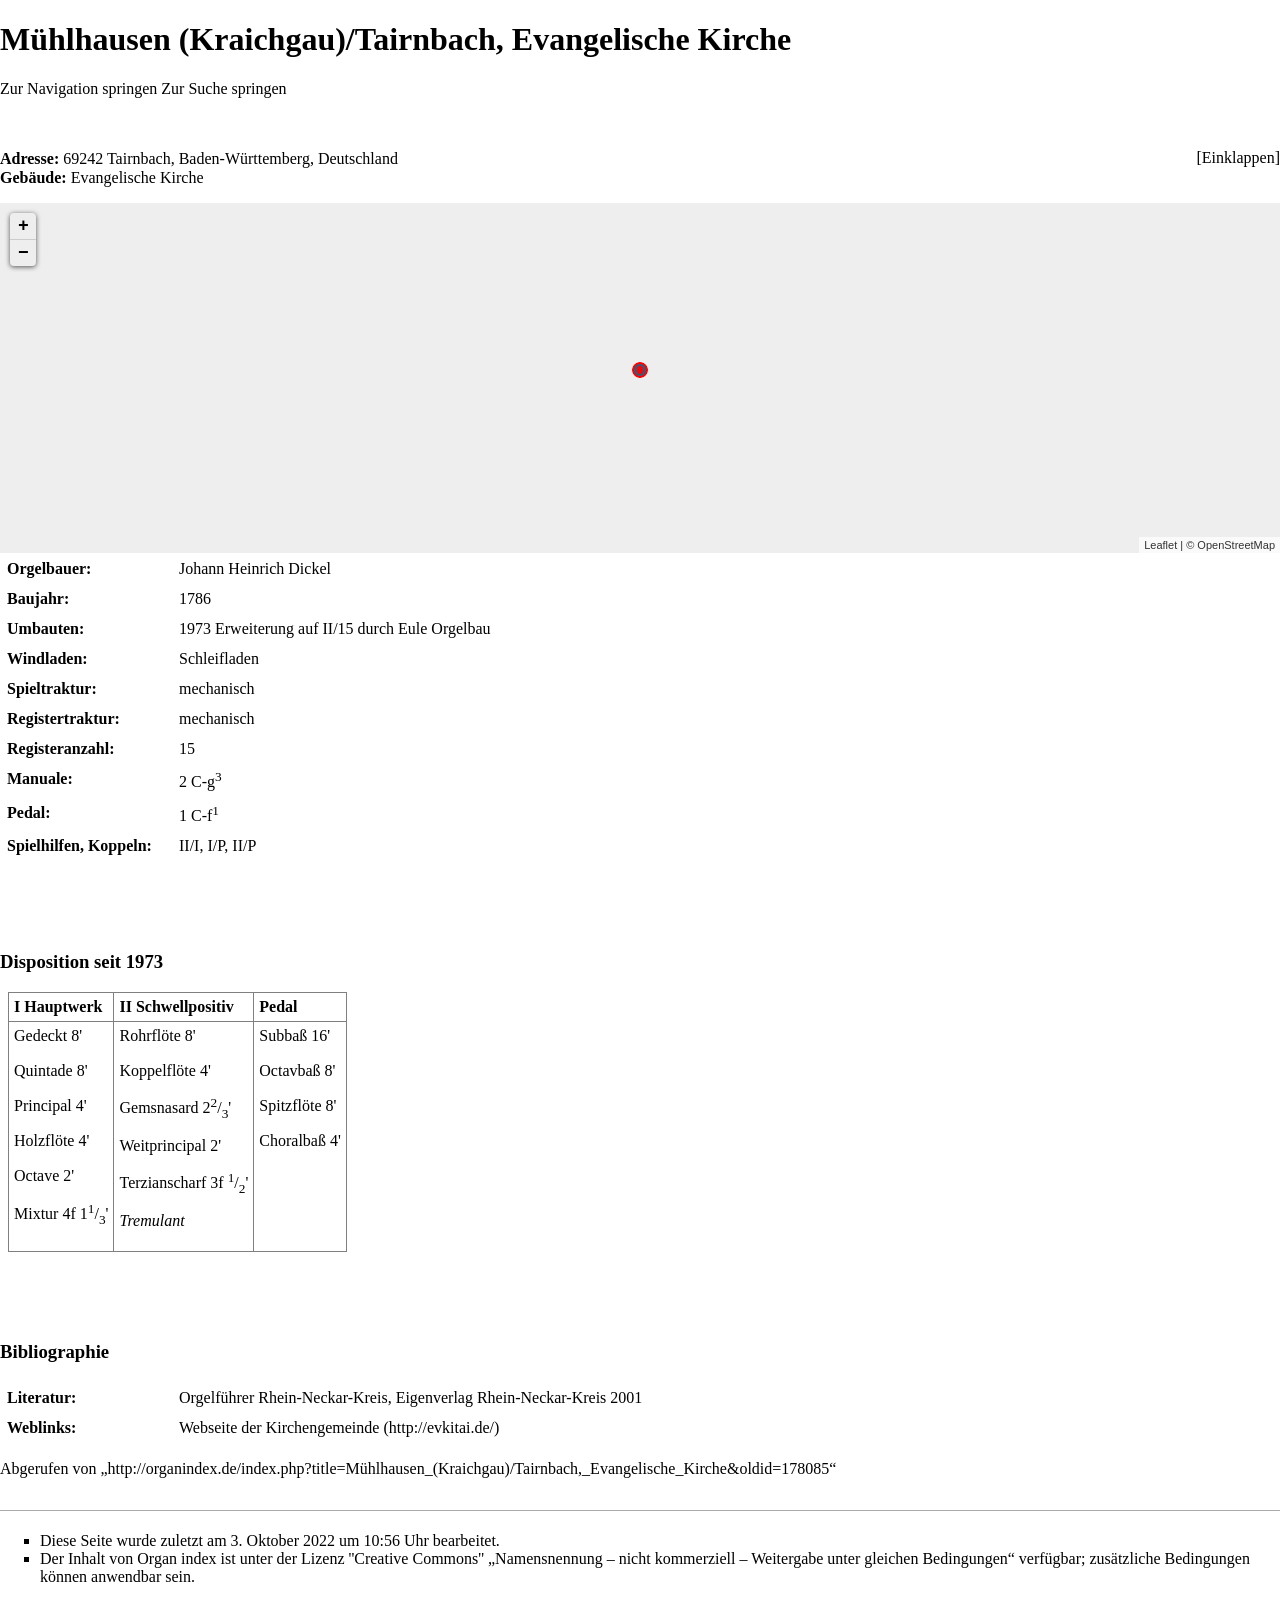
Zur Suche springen (223, 88)
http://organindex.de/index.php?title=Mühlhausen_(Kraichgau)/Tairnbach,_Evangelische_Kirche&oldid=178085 (469, 1468)
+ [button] (23, 226)
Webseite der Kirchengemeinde (279, 1427)
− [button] (23, 253)
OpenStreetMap (1236, 545)
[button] (1238, 158)
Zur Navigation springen (78, 88)
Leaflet (1160, 545)
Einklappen (1238, 157)
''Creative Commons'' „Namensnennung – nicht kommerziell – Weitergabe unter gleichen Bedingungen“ (682, 1558)
